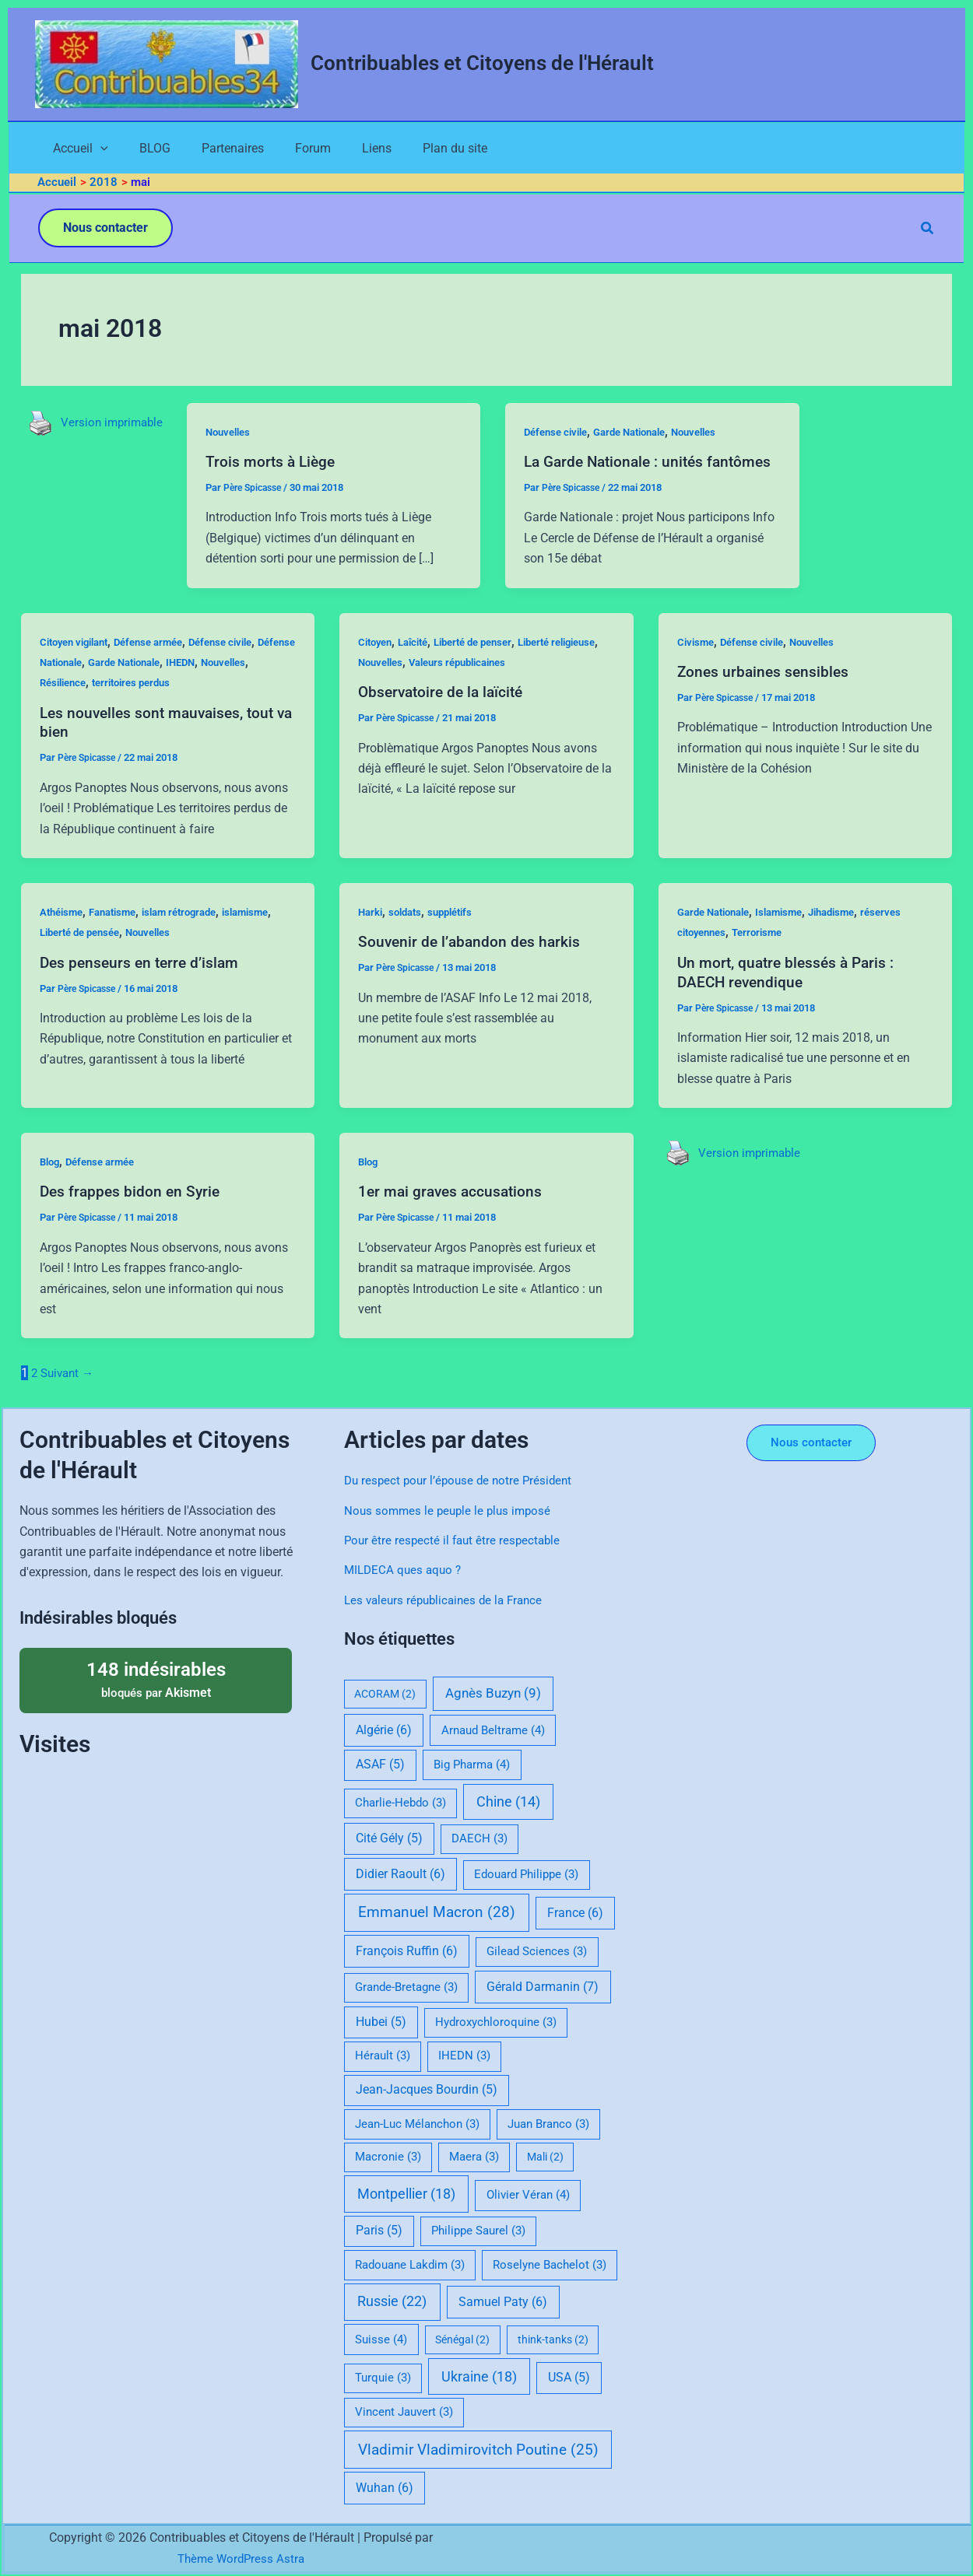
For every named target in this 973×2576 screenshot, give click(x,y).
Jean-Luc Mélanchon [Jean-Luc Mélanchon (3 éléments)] (417, 2124)
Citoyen (377, 663)
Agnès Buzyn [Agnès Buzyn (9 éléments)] (493, 1693)
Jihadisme (849, 933)
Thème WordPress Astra (240, 2558)
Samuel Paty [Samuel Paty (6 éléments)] (502, 2301)
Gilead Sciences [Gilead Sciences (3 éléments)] (536, 1951)
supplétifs (458, 933)
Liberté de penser (486, 663)
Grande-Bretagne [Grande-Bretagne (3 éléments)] (406, 1987)
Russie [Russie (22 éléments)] (392, 2301)
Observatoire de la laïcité (444, 713)
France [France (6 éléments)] (575, 1912)
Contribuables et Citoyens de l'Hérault (482, 63)
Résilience (122, 705)
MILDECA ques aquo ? (405, 1569)
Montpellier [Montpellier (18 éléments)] (406, 2193)
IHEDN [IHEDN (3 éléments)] (464, 2056)
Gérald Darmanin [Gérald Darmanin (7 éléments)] (542, 1986)
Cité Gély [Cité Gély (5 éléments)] (389, 1838)
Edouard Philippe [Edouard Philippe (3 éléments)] (526, 1874)
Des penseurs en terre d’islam (142, 983)
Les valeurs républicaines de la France (448, 1600)
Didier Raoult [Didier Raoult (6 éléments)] (400, 1873)
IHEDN (242, 684)
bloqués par (156, 1679)
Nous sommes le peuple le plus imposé (451, 1510)
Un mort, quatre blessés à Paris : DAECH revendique (789, 993)
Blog (51, 1182)
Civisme (697, 663)
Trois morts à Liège (276, 464)
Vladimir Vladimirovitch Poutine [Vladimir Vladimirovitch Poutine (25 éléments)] (478, 2450)
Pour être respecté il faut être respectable (455, 1540)
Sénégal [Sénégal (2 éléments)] (462, 2339)
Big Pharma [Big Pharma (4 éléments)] (472, 1765)
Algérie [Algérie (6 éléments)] (384, 1730)
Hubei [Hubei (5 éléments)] (381, 2022)
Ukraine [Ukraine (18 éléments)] (479, 2376)
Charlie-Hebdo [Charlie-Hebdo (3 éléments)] (400, 1803)
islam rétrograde (194, 933)
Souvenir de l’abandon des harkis (471, 963)
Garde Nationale (646, 435)
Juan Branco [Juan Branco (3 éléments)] (548, 2124)
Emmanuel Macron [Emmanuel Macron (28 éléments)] (436, 1912)
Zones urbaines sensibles (765, 693)
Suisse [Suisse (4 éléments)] (381, 2339)
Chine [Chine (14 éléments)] (508, 1802)
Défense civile (564, 435)
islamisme (267, 933)
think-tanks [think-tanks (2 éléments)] (553, 2339)
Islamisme (791, 933)
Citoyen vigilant (79, 663)
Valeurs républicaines (524, 684)
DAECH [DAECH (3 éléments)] (479, 1838)
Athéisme (63, 933)
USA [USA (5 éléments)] (569, 2378)
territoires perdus (197, 705)
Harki (371, 933)
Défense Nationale (86, 684)
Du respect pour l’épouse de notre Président (462, 1480)
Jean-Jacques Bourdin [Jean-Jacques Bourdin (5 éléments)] (426, 2090)
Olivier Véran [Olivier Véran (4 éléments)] (528, 2195)
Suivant (70, 1393)
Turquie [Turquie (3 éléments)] (383, 2378)
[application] (86, 150)
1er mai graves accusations (453, 1212)
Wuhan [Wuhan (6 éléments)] (384, 2487)
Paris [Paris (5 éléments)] (379, 2231)
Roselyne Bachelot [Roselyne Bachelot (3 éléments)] (549, 2265)
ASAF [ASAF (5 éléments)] (380, 1765)
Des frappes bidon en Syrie (132, 1212)
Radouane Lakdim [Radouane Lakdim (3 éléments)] (410, 2265)
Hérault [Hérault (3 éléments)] (382, 2056)
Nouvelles (235, 435)
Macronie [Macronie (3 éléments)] (388, 2157)
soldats (409, 933)
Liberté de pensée (84, 954)
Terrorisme (765, 954)
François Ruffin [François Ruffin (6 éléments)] (407, 1950)
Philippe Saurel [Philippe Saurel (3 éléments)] (478, 2231)
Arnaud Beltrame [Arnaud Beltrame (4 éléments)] (493, 1730)
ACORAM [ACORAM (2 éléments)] (385, 1694)
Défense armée (161, 663)
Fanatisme (119, 933)
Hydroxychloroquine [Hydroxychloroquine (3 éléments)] (496, 2022)
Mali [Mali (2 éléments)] (545, 2156)
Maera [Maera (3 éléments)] (474, 2157)
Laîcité (419, 663)
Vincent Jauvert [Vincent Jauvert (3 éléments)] (404, 2412)
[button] (105, 231)
